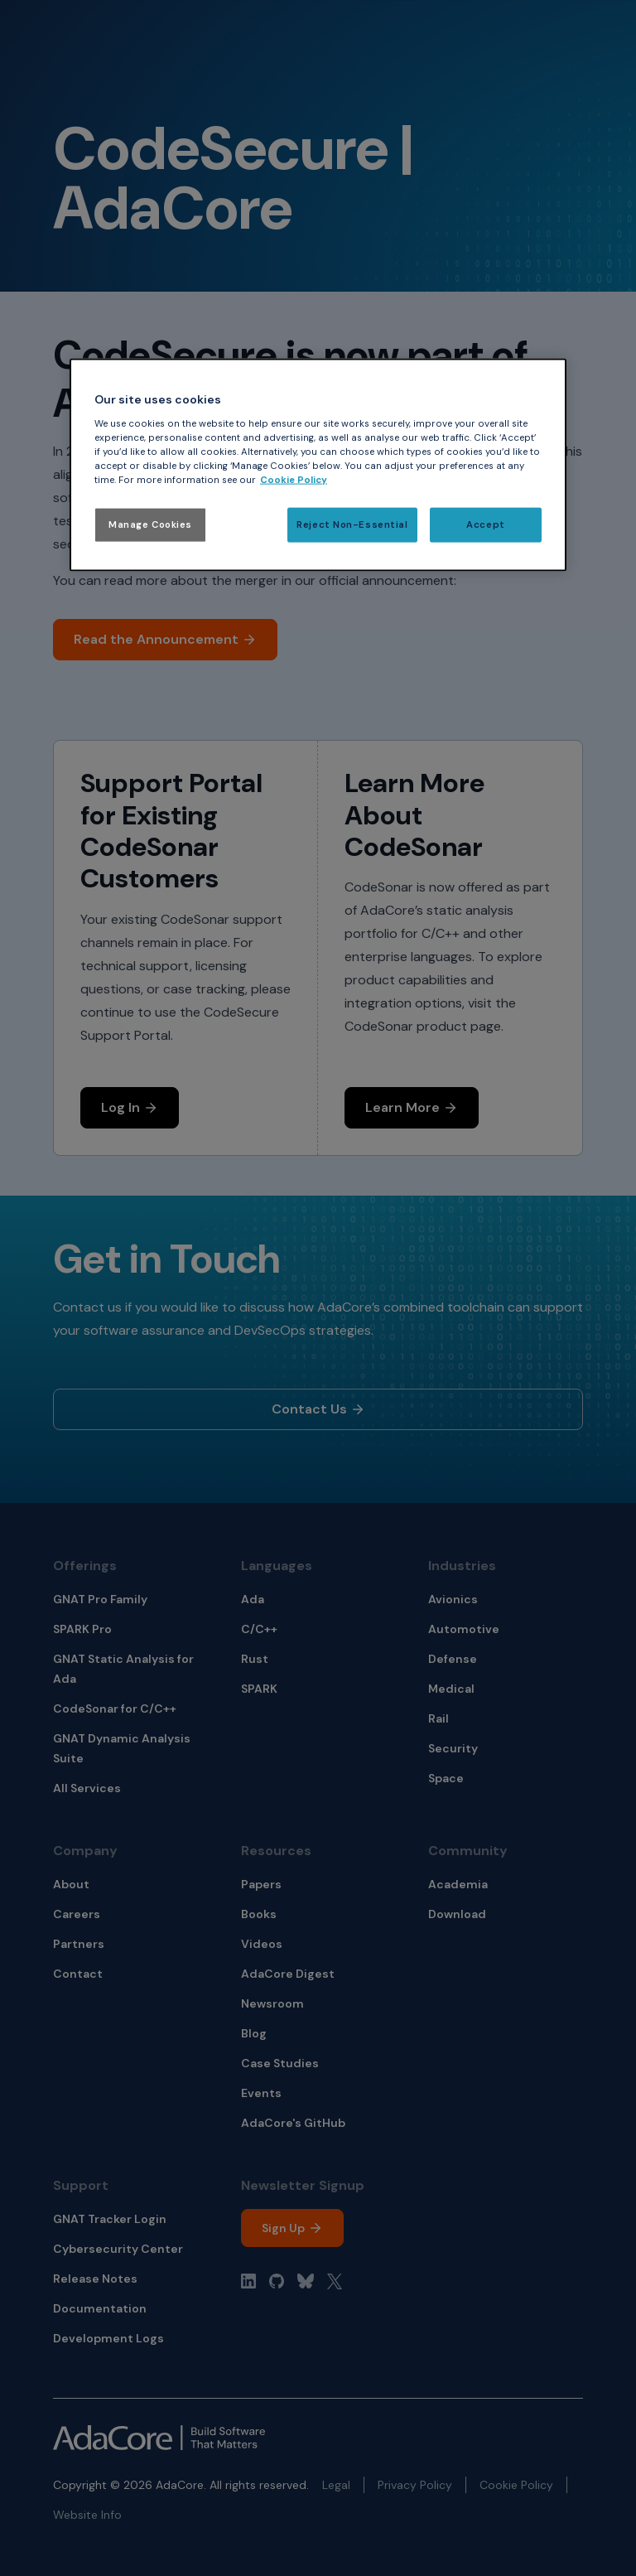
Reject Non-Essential (351, 525)
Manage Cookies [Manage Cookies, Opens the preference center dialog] (150, 525)
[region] (318, 465)
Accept (485, 525)
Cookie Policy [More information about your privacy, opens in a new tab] (293, 480)
